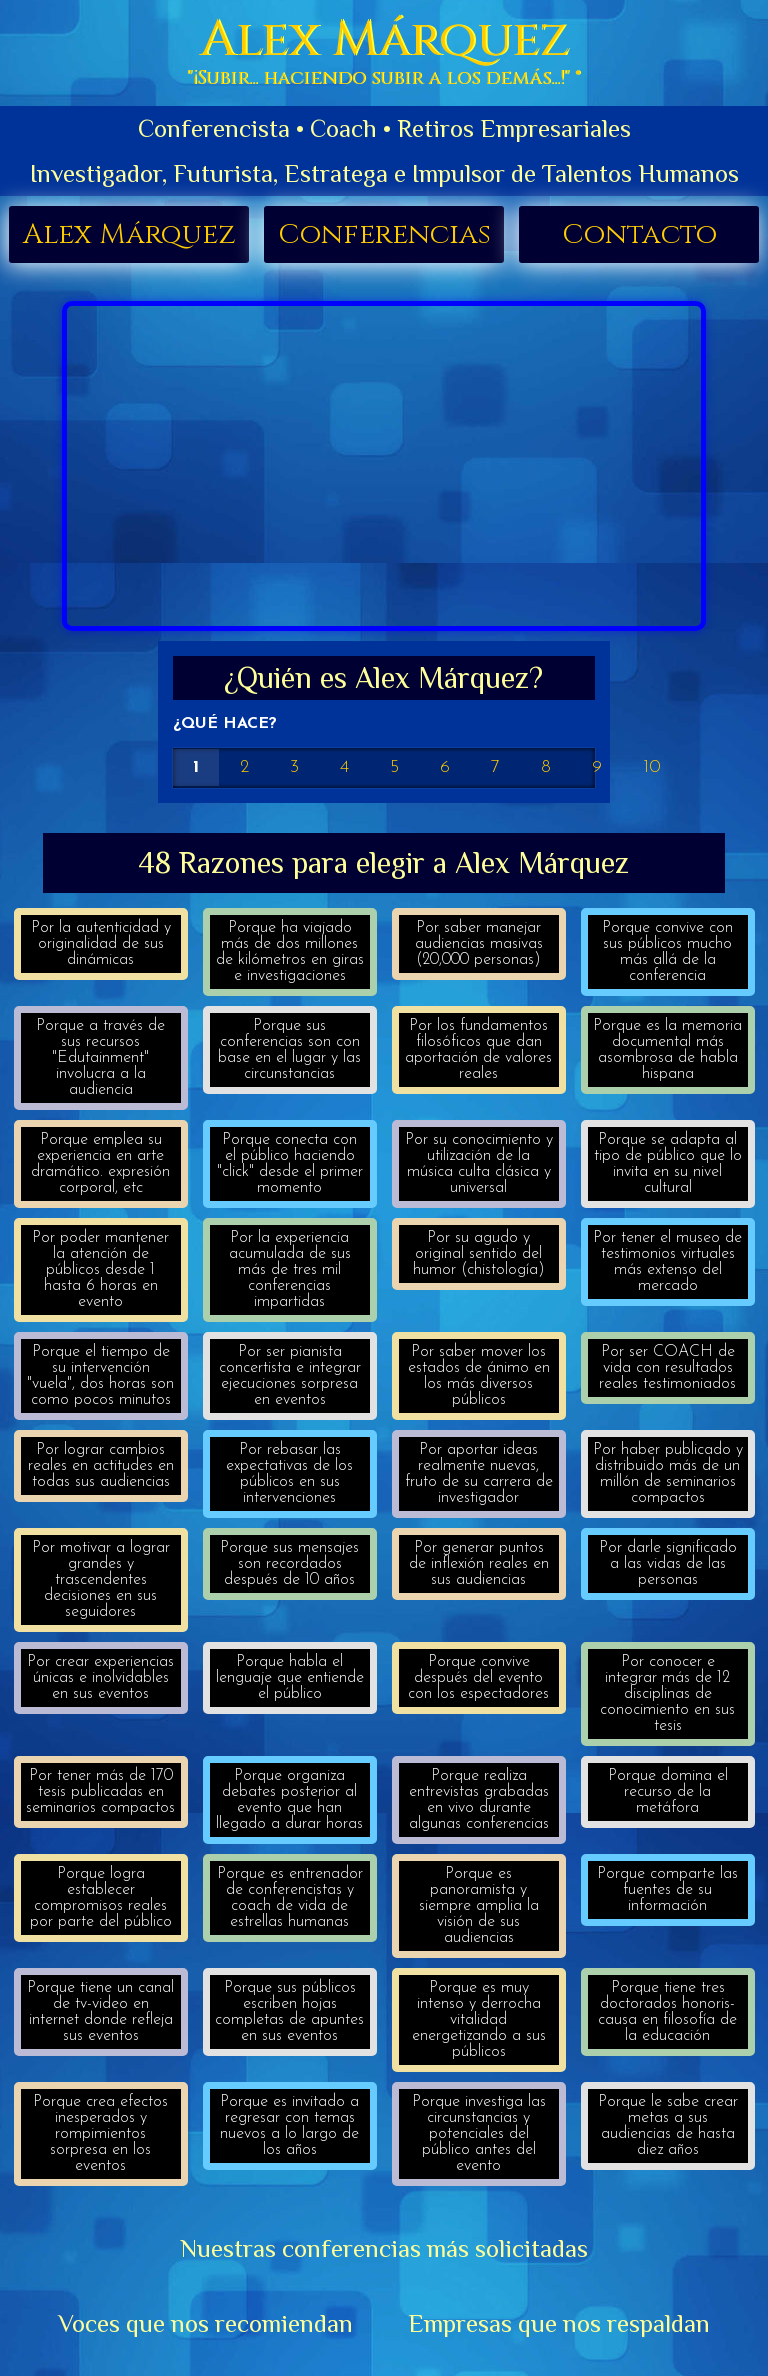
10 (652, 767)
